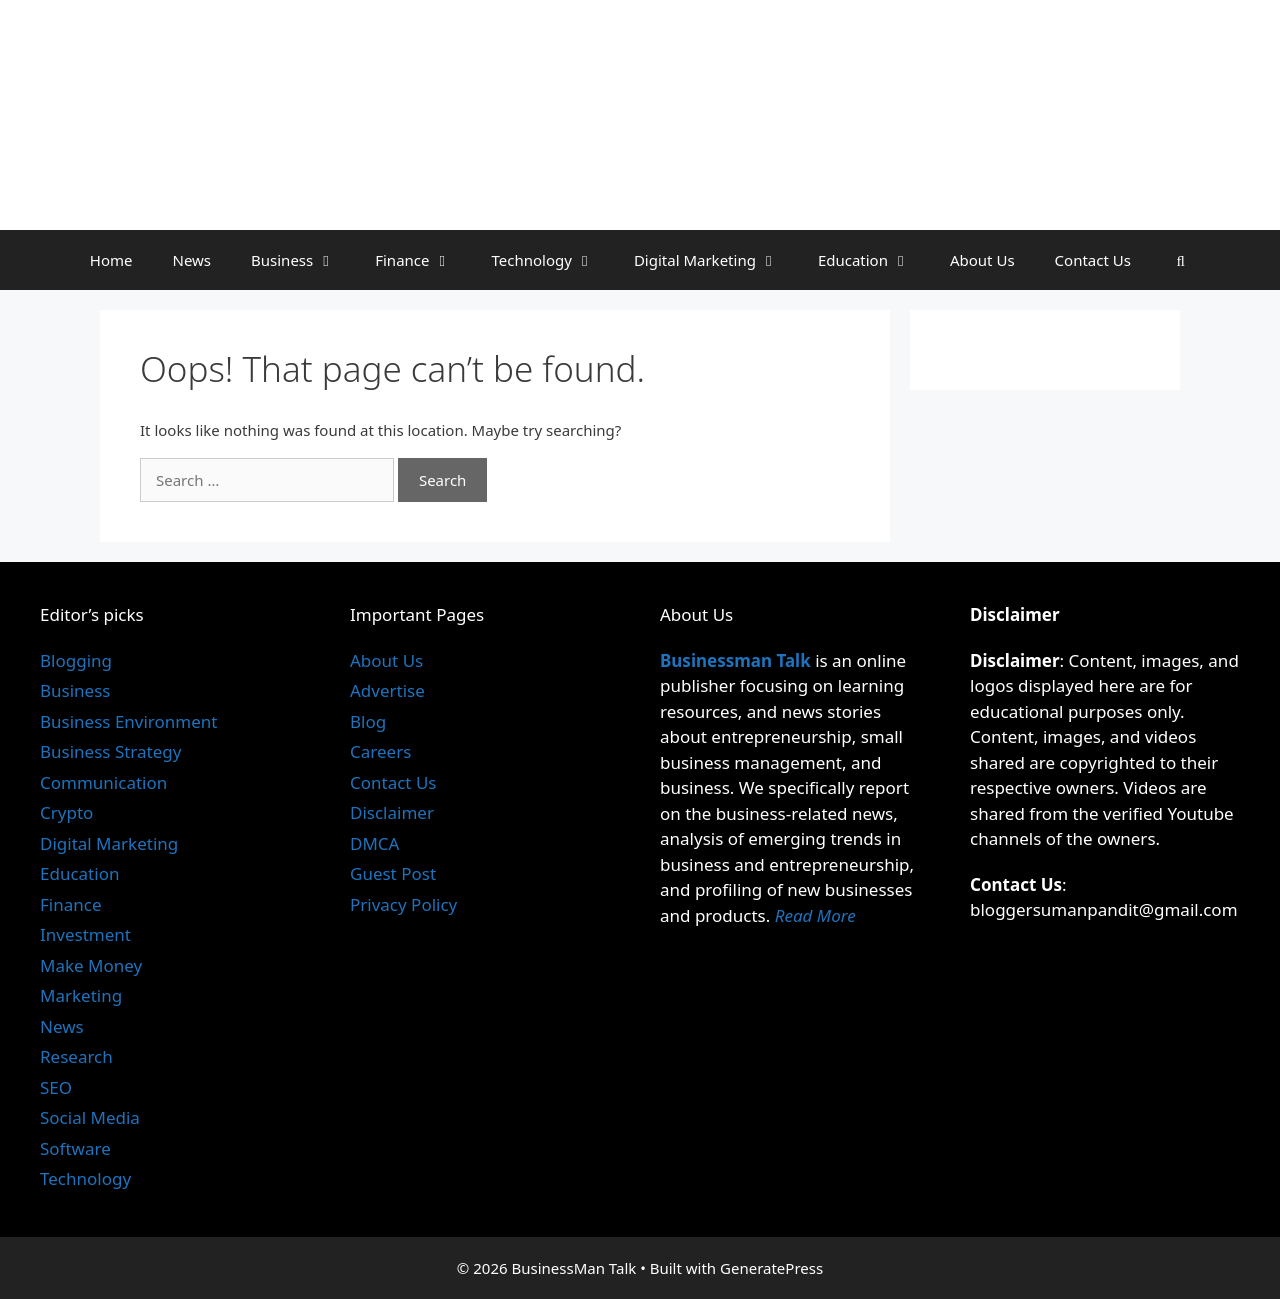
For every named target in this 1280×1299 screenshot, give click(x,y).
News (191, 260)
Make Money (91, 965)
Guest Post (393, 873)
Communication (103, 782)
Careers (380, 751)
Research (76, 1056)
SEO (56, 1087)
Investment (85, 934)
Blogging (76, 660)
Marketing (81, 995)
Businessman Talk (735, 660)
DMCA (374, 843)
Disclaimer (392, 812)
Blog (368, 721)
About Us (982, 260)
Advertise (387, 690)
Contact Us (1093, 260)
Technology (553, 260)
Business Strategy (110, 751)
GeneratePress (771, 1268)
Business (303, 260)
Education (874, 260)
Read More (815, 915)
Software (75, 1148)
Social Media (90, 1117)
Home (111, 260)
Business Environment (128, 721)
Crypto (66, 812)
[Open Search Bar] (1180, 260)
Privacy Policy (403, 904)
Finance (423, 260)
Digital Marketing (716, 260)
